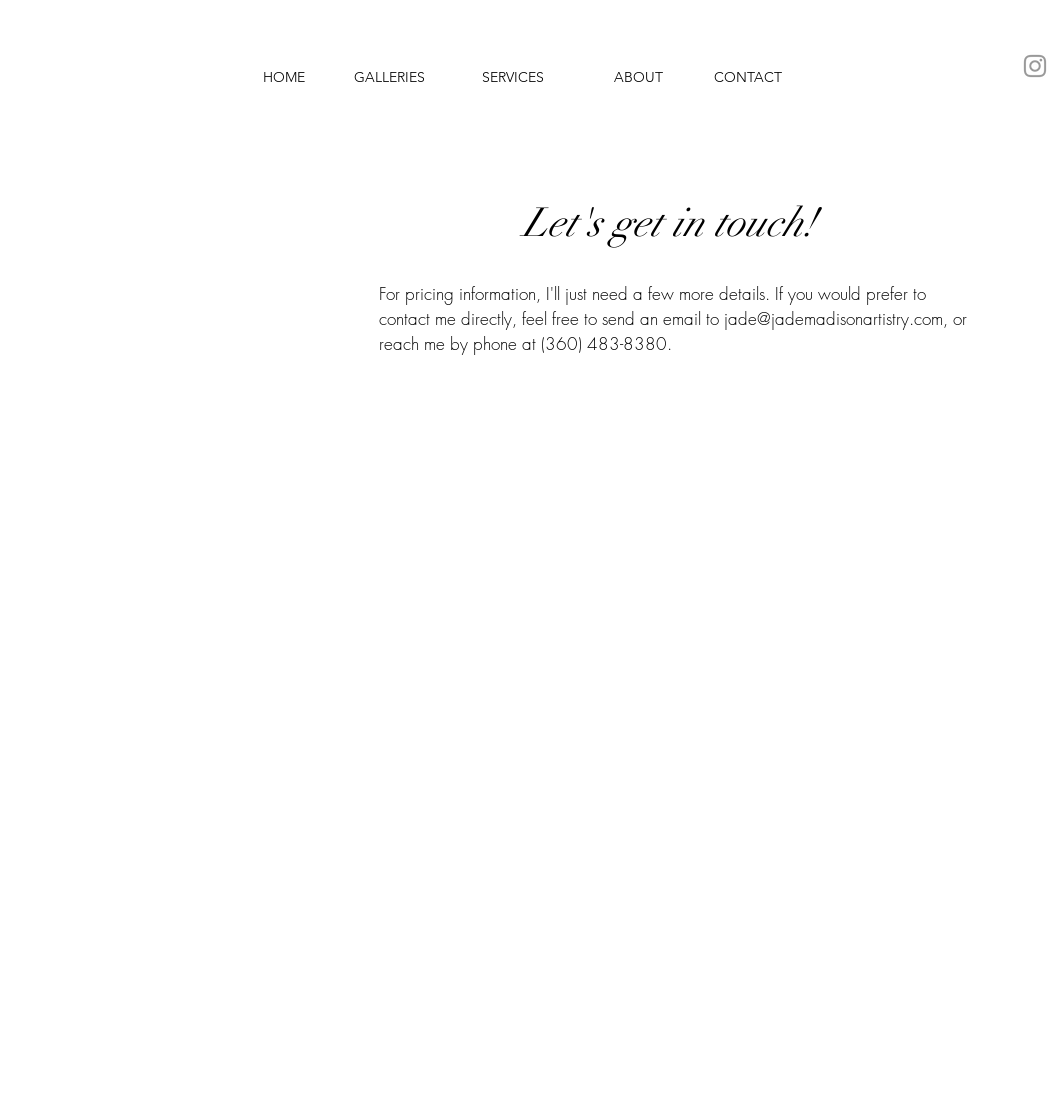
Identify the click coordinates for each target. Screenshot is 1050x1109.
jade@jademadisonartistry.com (833, 318)
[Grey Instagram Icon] (1035, 66)
